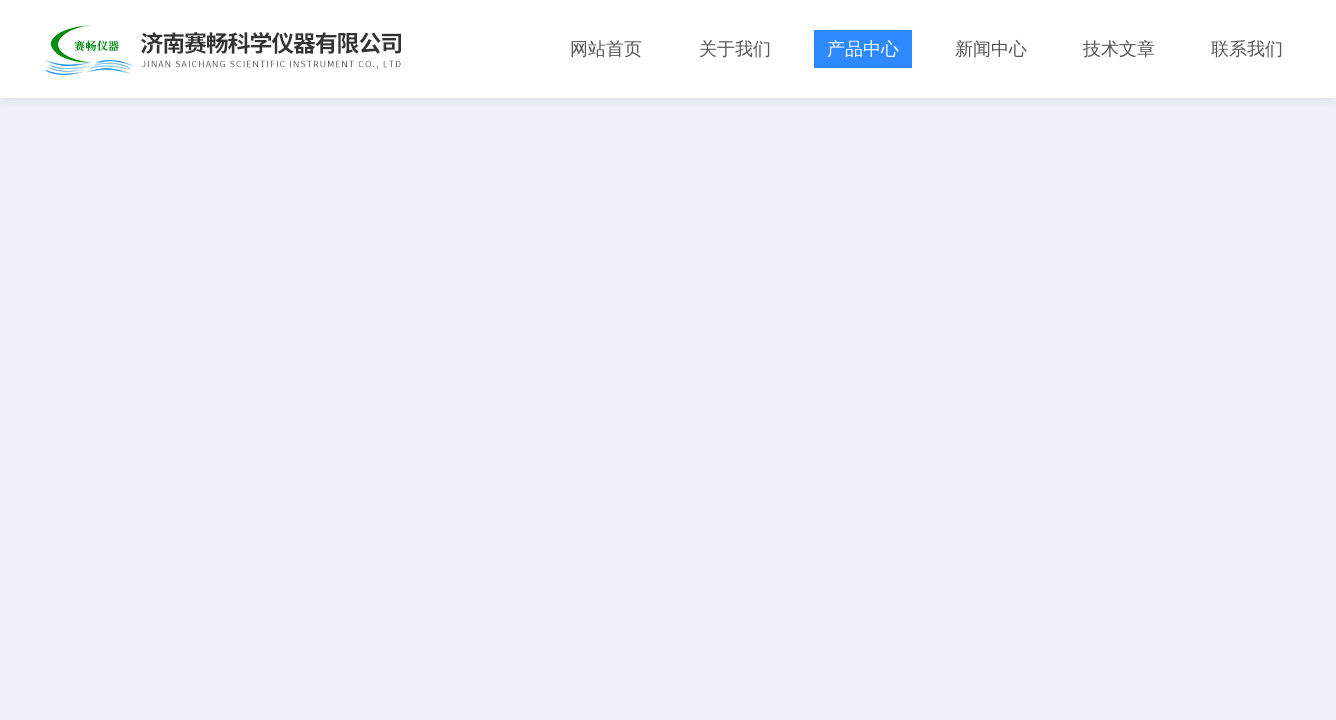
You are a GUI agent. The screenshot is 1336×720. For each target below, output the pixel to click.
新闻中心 (991, 49)
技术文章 (1119, 49)
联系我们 (1247, 49)
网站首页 (606, 49)
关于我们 (735, 49)
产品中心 (863, 49)
